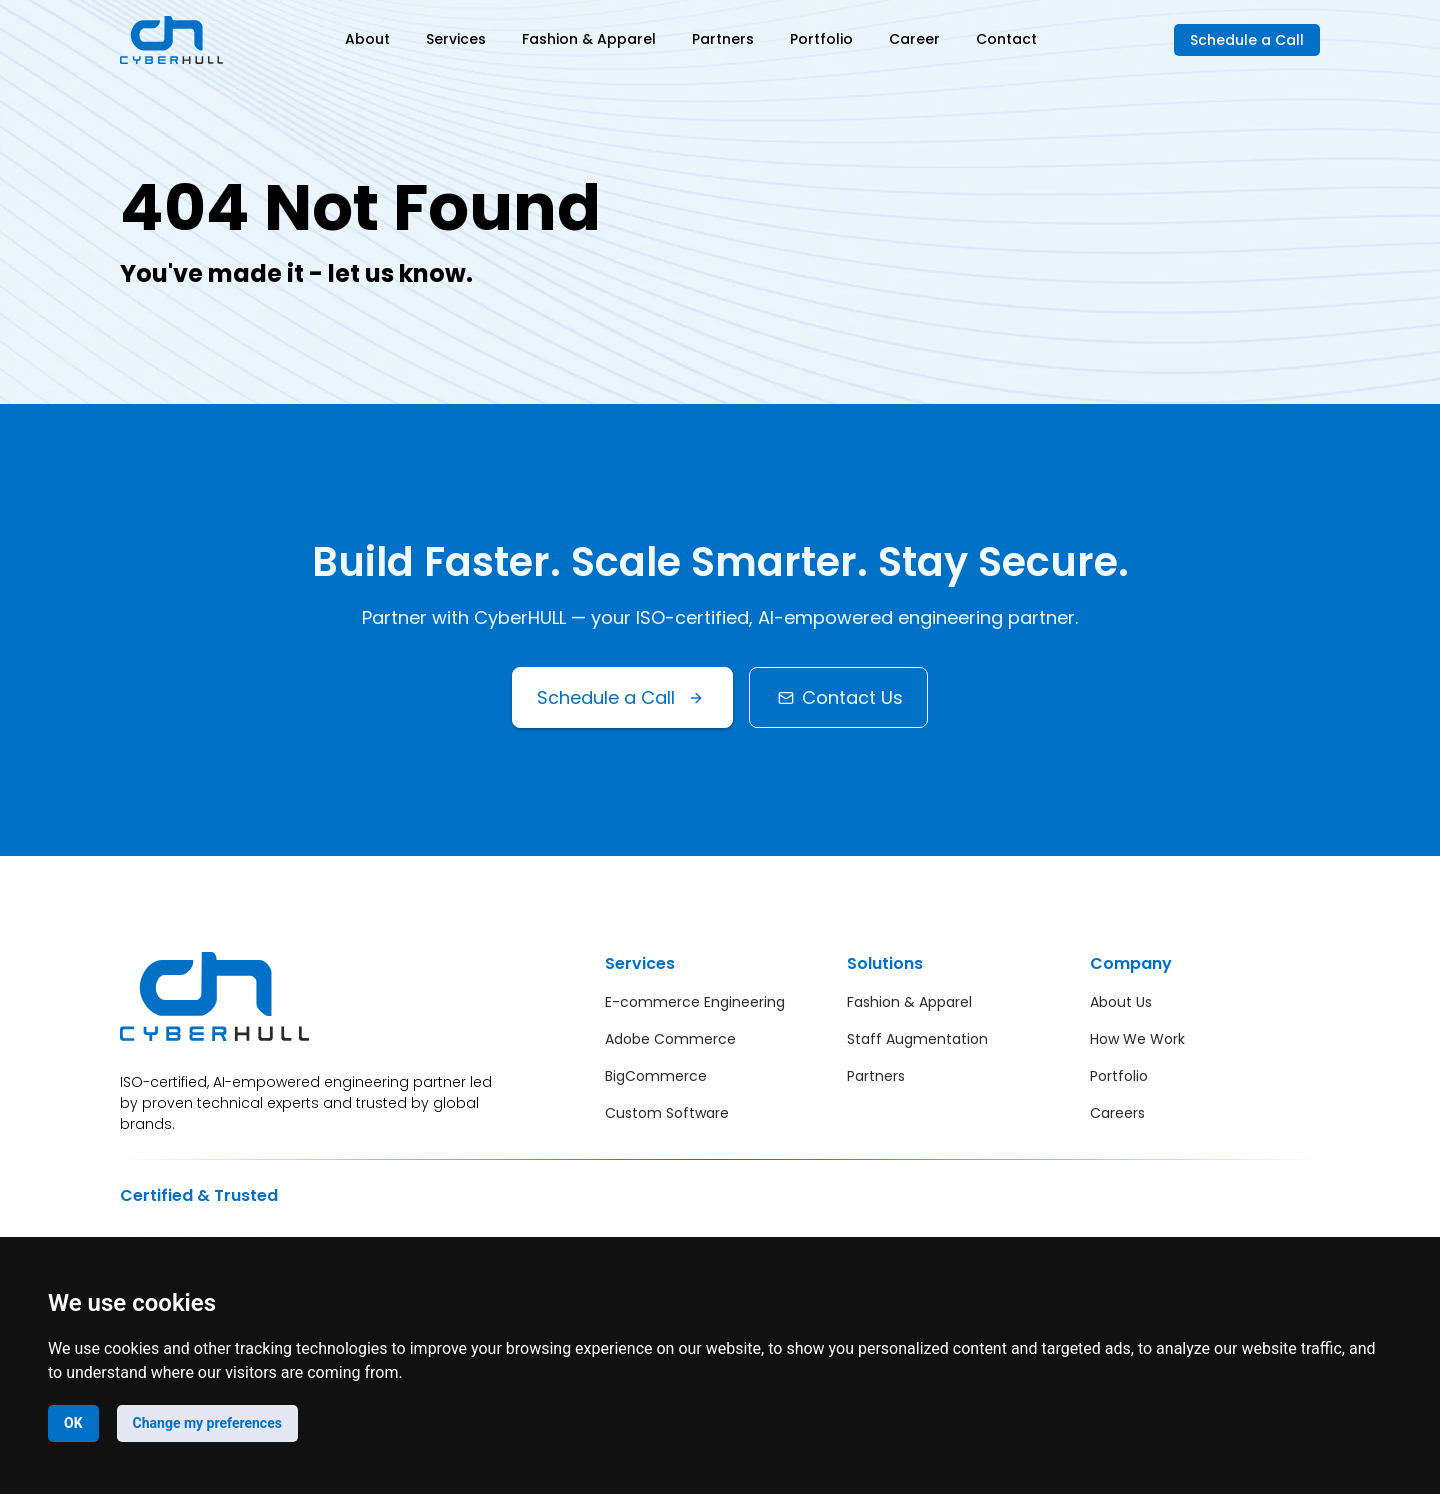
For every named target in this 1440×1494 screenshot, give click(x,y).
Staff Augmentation (917, 1039)
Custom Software (667, 1113)
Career (914, 39)
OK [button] (73, 1423)
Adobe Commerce (670, 1039)
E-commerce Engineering (695, 1002)
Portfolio (821, 39)
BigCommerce (656, 1076)
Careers (1117, 1113)
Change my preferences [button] (207, 1423)
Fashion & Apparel (589, 39)
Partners (723, 39)
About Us (1121, 1002)
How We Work (1137, 1039)
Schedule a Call (1247, 40)
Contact (1006, 39)
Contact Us (838, 697)
